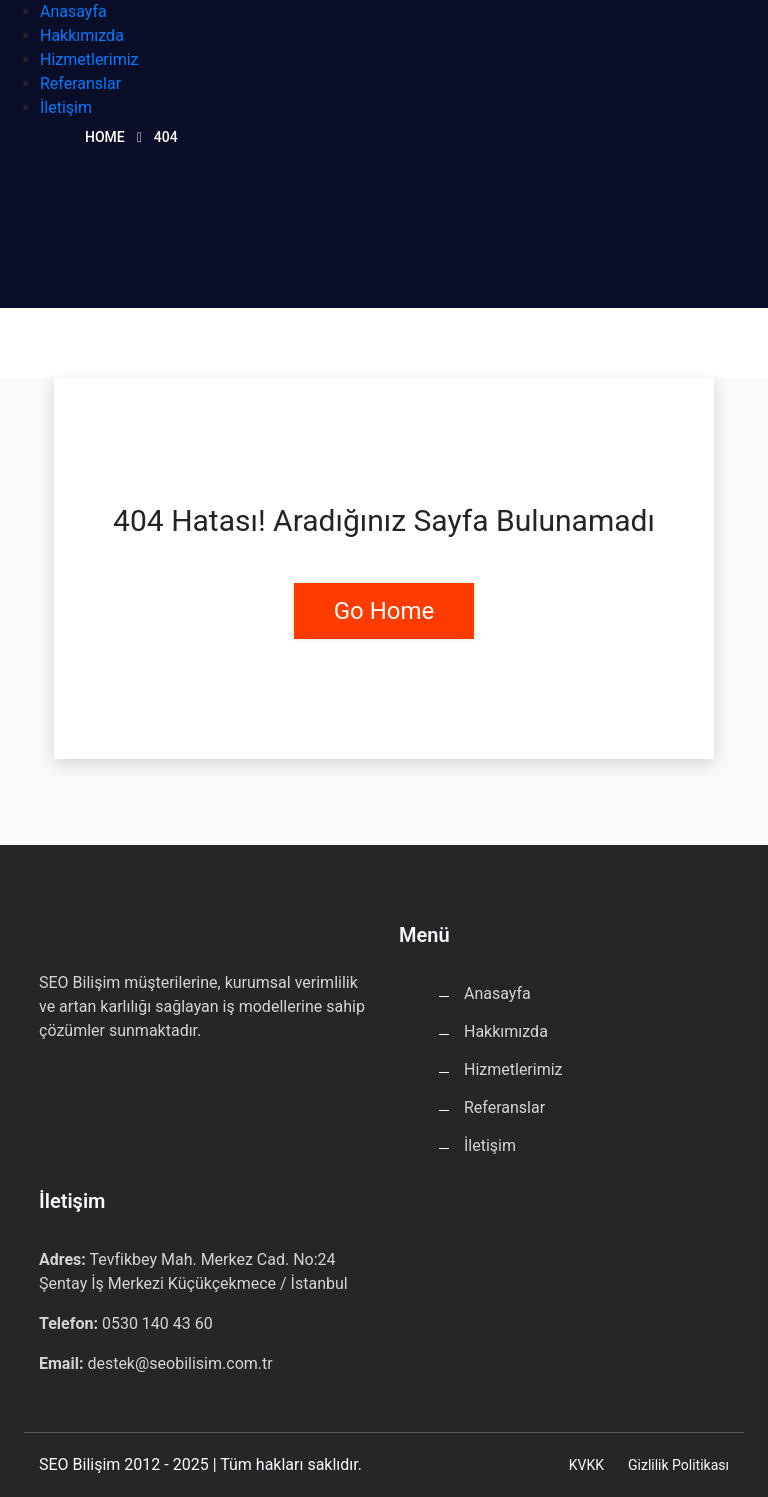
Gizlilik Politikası (678, 1465)
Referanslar (80, 83)
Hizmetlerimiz (89, 59)
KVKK (586, 1465)
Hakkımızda (82, 35)
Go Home (384, 611)
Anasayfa (73, 11)
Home (105, 137)
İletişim (66, 107)
